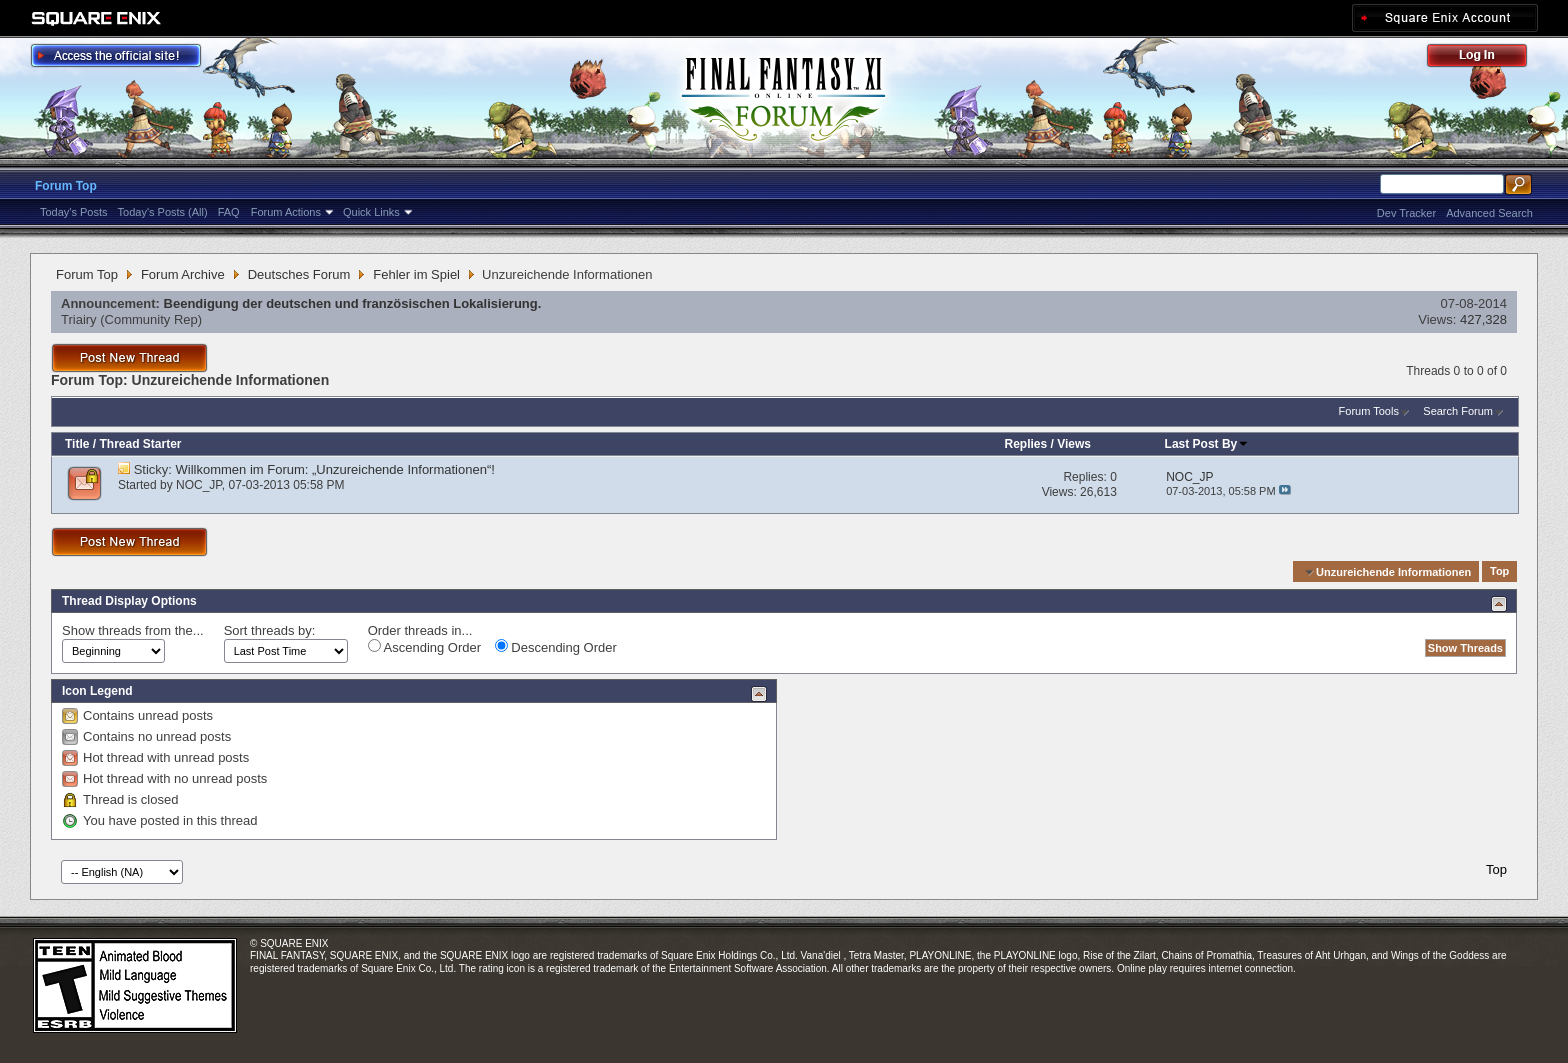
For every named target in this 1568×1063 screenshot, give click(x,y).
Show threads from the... (133, 630)
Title (77, 444)
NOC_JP (199, 485)
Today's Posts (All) (163, 212)
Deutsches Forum (299, 274)
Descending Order (556, 647)
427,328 (1483, 319)
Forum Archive (183, 274)
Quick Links (371, 212)
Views (1074, 444)
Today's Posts (74, 212)
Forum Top (66, 186)
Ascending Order (424, 647)
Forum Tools (1369, 411)
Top (1499, 572)
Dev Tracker (1406, 213)
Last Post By (1207, 444)
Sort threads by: (270, 630)
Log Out (1487, 58)
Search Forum (1458, 411)
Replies (1026, 444)
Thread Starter (140, 444)
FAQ (229, 212)
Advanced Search (1489, 213)
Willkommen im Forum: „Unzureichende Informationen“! (335, 469)
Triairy (79, 319)
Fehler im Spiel (416, 274)
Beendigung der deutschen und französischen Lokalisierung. (353, 303)
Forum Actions (286, 212)
